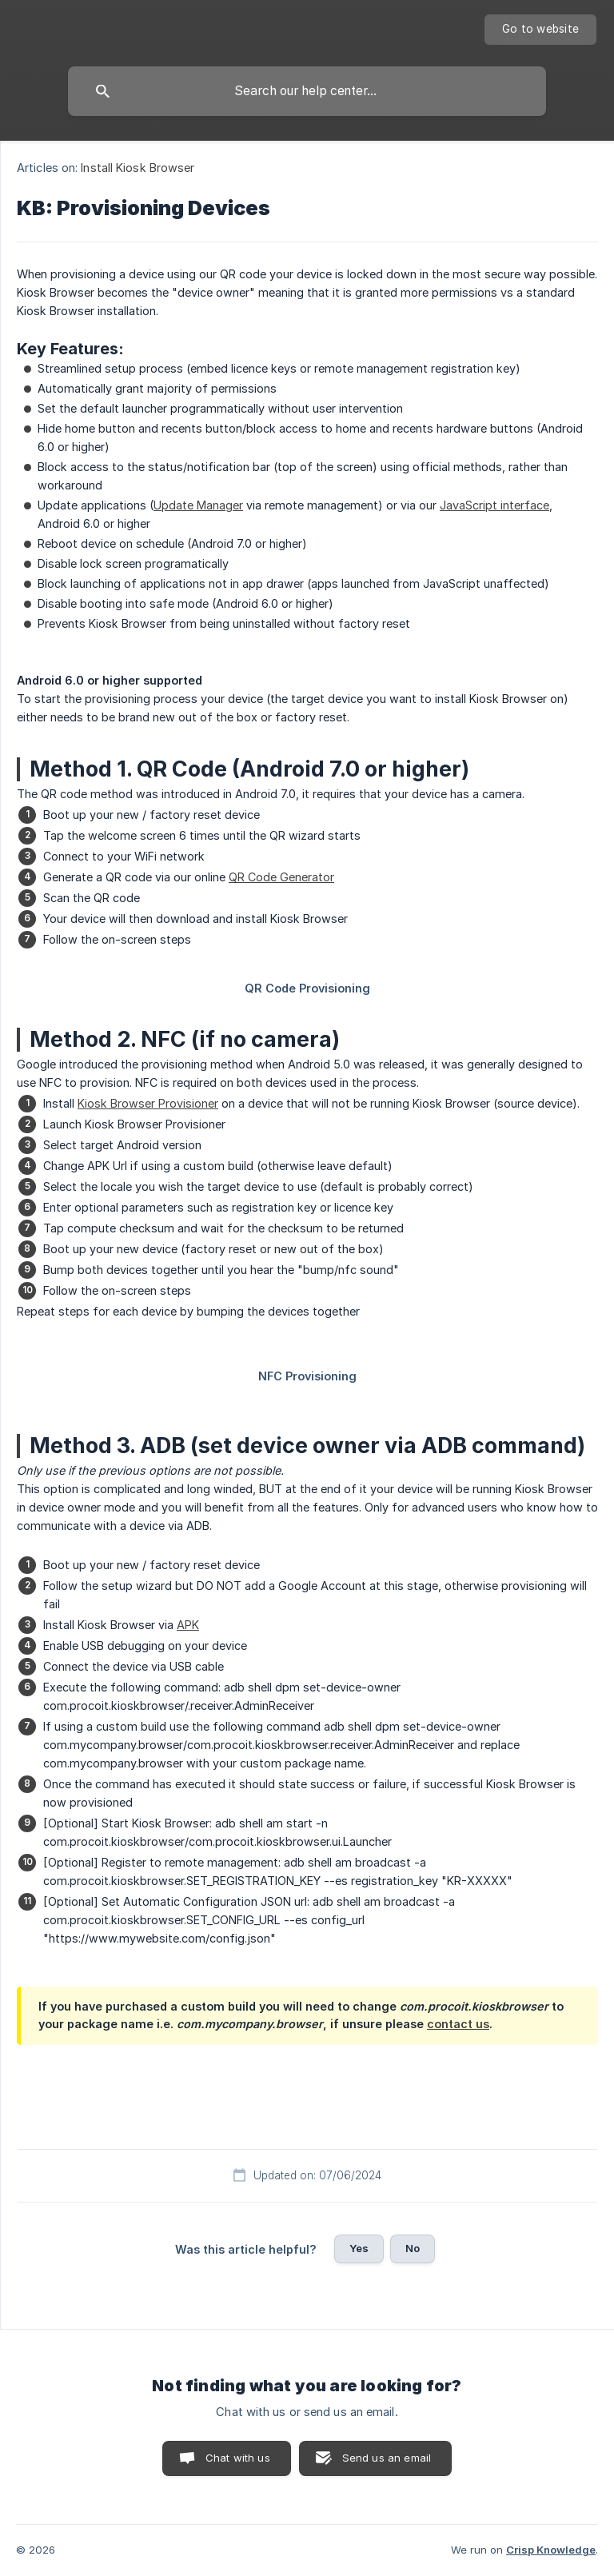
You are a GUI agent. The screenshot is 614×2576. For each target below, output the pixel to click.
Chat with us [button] (237, 2457)
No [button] (412, 2248)
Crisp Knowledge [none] (551, 2549)
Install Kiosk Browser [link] (137, 167)
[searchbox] (307, 91)
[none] (540, 29)
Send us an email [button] (386, 2457)
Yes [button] (359, 2248)
